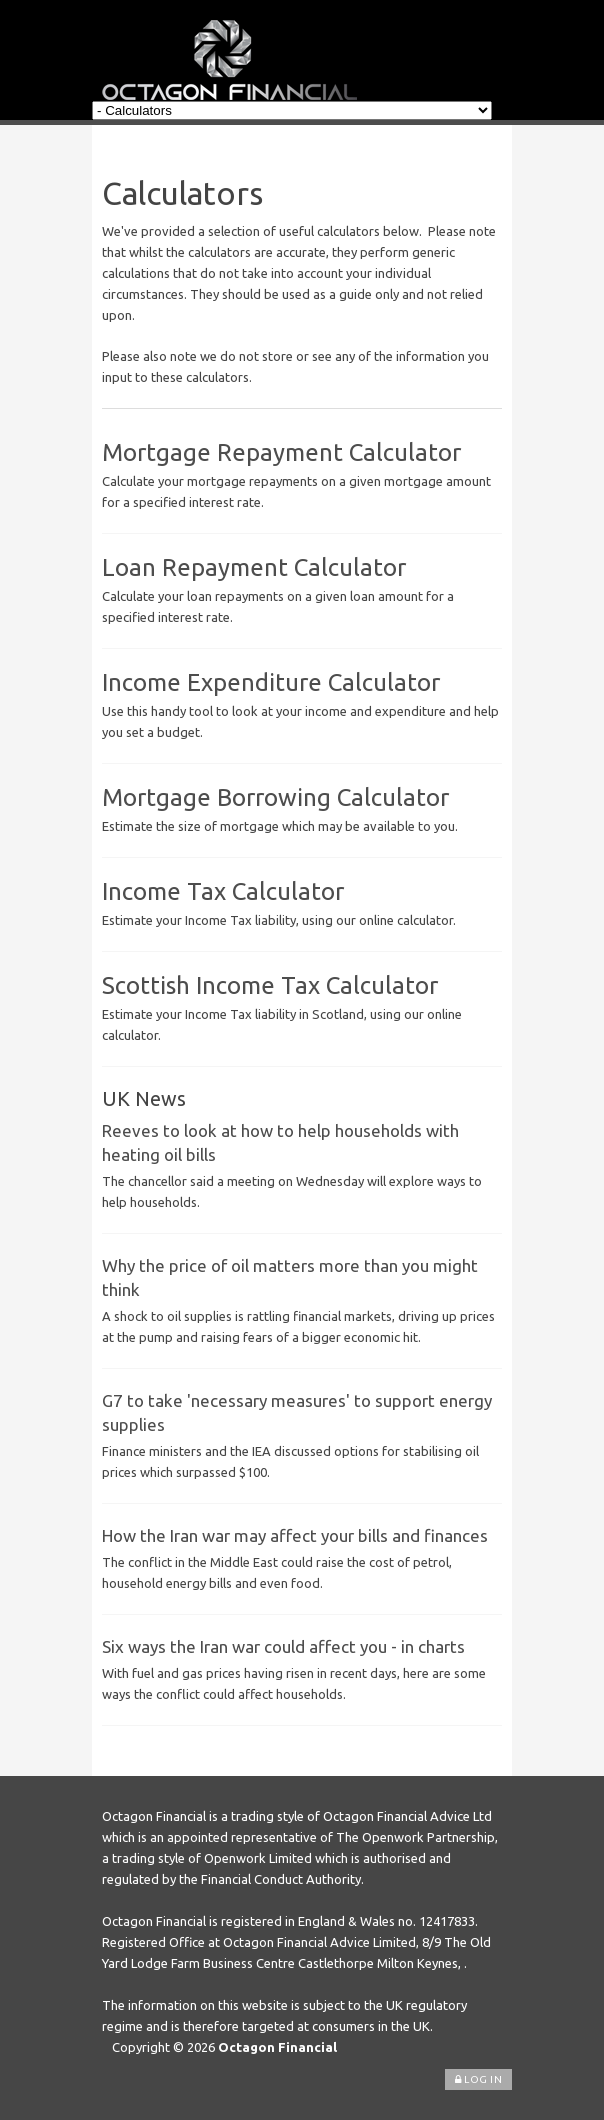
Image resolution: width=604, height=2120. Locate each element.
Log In (478, 2079)
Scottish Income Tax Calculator (270, 985)
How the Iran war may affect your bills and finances (295, 1535)
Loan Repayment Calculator (254, 567)
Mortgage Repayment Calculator (281, 452)
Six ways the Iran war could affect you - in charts (283, 1646)
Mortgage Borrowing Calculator (275, 797)
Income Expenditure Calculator (271, 682)
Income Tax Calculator (223, 891)
